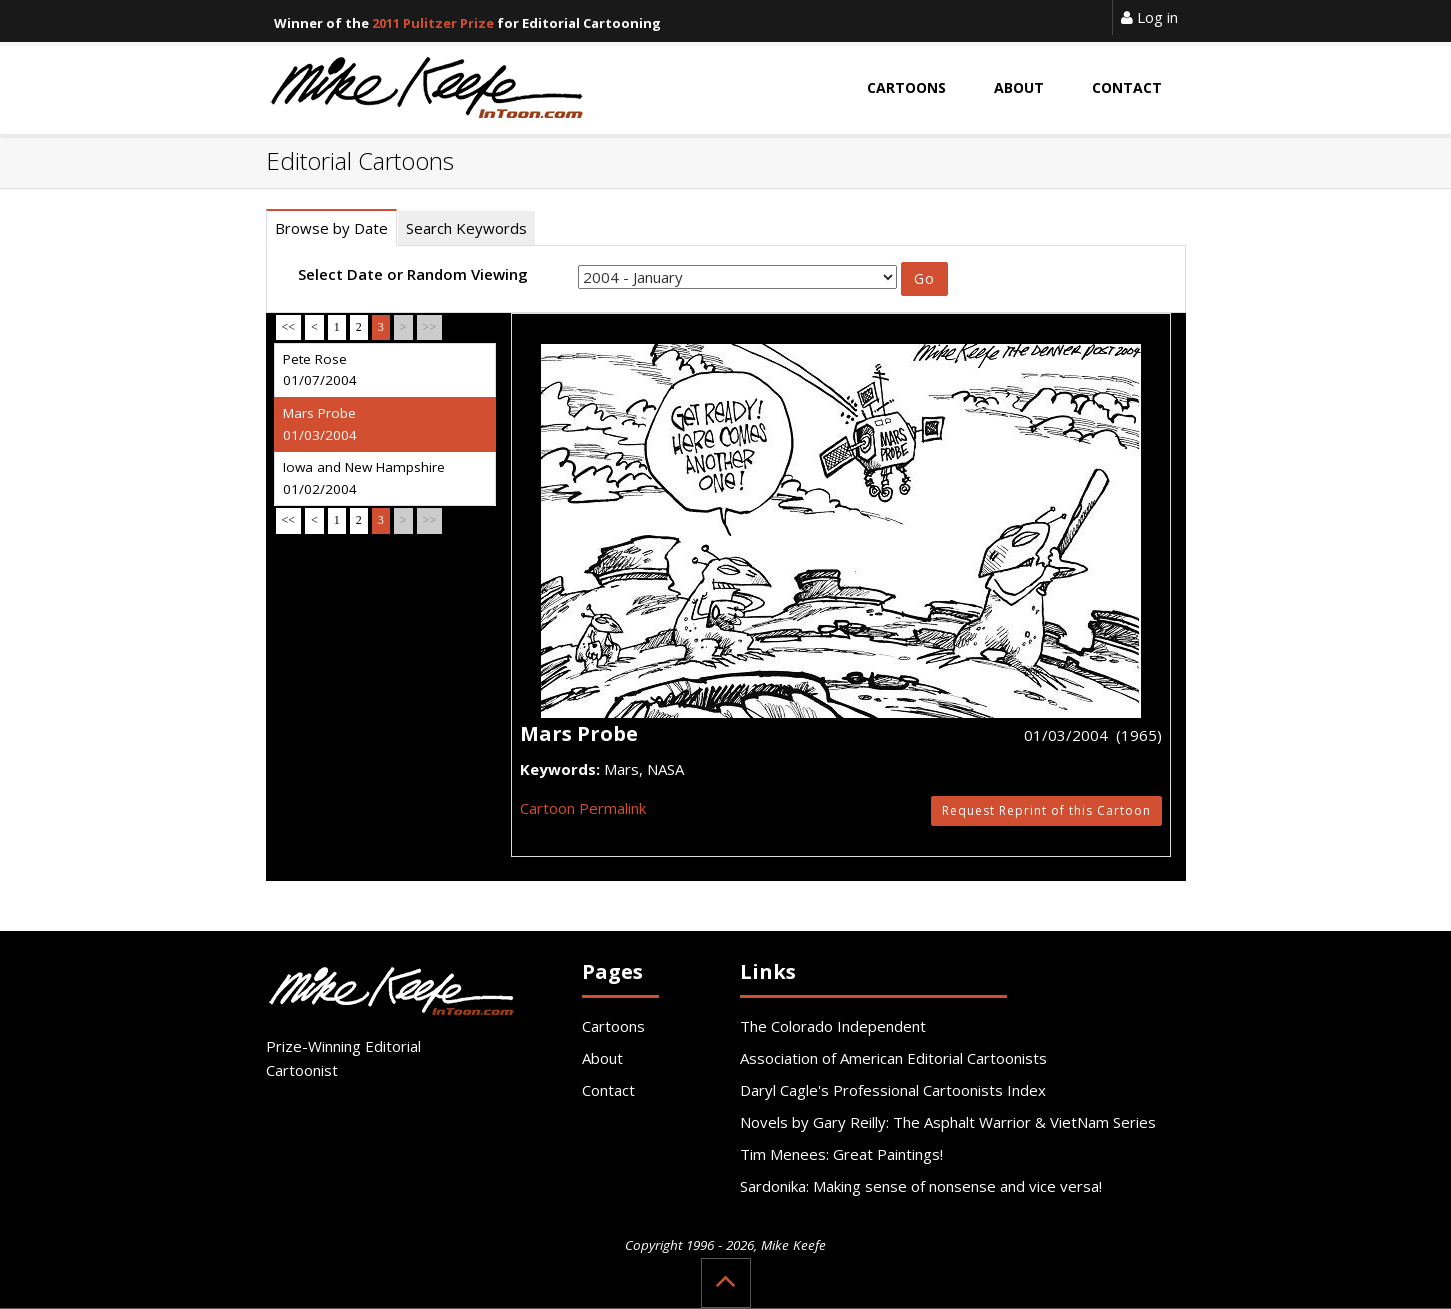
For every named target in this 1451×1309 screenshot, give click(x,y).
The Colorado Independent (833, 1026)
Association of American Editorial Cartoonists (893, 1058)
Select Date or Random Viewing (413, 274)
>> (430, 327)
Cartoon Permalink (583, 808)
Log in (1149, 17)
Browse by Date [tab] (331, 228)
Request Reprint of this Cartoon (1046, 810)
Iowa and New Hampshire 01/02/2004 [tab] (364, 478)
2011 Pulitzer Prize (433, 23)
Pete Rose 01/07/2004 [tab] (320, 370)
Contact (608, 1090)
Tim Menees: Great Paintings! (841, 1154)
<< (289, 327)
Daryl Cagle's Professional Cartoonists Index (893, 1090)
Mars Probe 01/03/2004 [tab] (320, 424)
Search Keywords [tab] (466, 228)
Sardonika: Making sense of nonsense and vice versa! (921, 1186)
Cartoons (613, 1026)
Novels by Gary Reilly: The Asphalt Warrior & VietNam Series (948, 1122)
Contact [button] (1127, 87)
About (602, 1058)
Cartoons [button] (906, 87)
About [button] (1019, 87)
